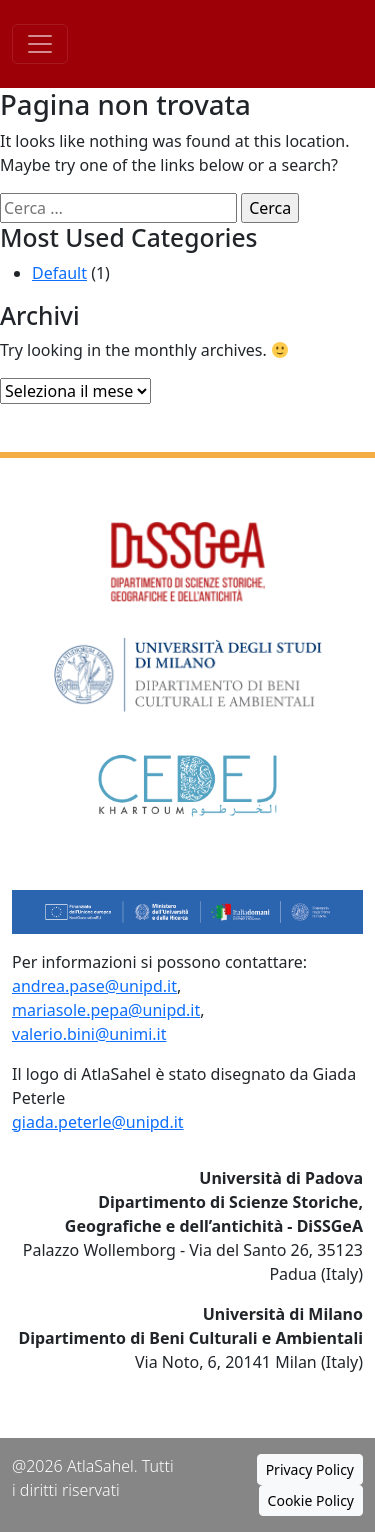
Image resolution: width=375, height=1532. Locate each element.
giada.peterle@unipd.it (98, 1122)
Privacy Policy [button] (310, 1469)
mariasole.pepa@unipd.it (106, 1010)
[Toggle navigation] (40, 44)
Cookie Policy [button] (311, 1500)
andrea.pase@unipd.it (94, 986)
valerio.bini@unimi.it (89, 1034)
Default (59, 273)
